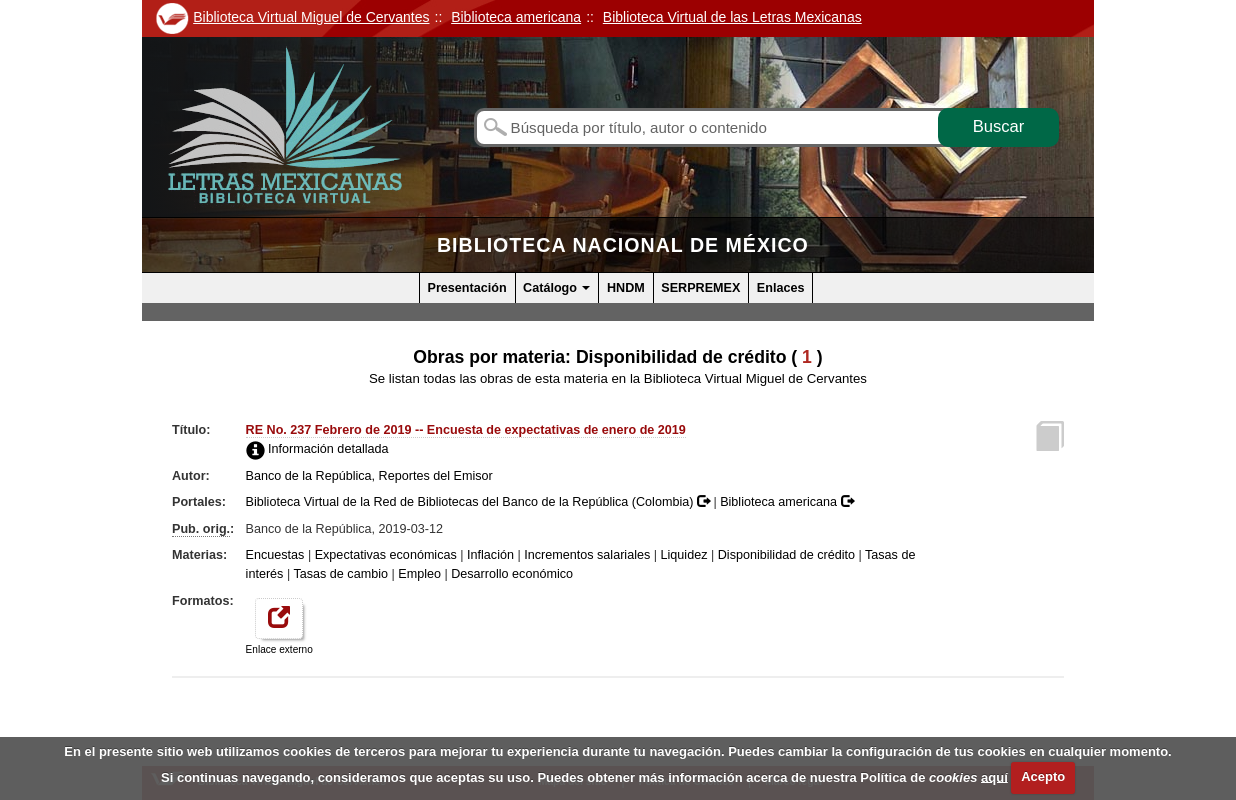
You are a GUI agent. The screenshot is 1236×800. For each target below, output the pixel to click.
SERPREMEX (700, 288)
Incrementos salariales (587, 555)
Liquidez (684, 555)
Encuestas (275, 555)
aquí (994, 776)
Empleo (419, 574)
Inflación (490, 555)
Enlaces (781, 288)
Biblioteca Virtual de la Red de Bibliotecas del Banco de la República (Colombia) (480, 502)
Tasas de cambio (340, 574)
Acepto (1043, 776)
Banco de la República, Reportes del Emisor (369, 476)
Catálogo (556, 288)
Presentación (467, 288)
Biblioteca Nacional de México (623, 245)
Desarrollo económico (512, 574)
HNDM (626, 288)
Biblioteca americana (786, 502)
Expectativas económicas (386, 555)
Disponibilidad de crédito (786, 555)
